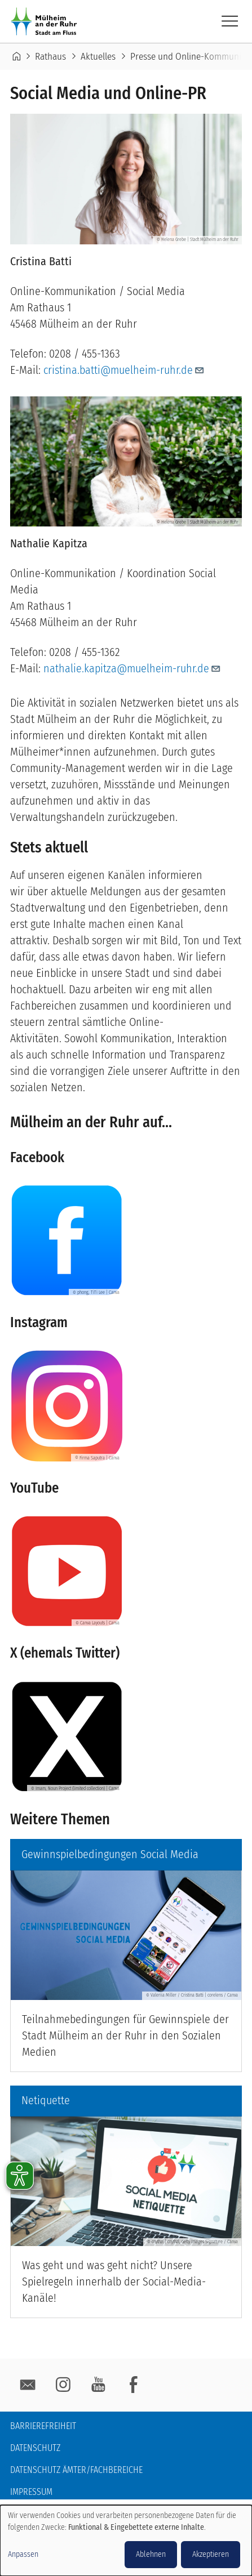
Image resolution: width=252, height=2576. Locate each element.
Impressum (31, 2491)
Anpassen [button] (23, 2554)
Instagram (63, 2385)
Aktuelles (98, 56)
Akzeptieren (210, 2554)
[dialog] (126, 2540)
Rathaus (50, 56)
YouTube (98, 2385)
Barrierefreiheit (43, 2426)
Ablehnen (151, 2554)
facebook (134, 2385)
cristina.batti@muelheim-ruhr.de (124, 370)
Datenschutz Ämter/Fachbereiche (76, 2470)
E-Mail (28, 2385)
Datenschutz (35, 2448)
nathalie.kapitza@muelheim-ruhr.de (132, 668)
